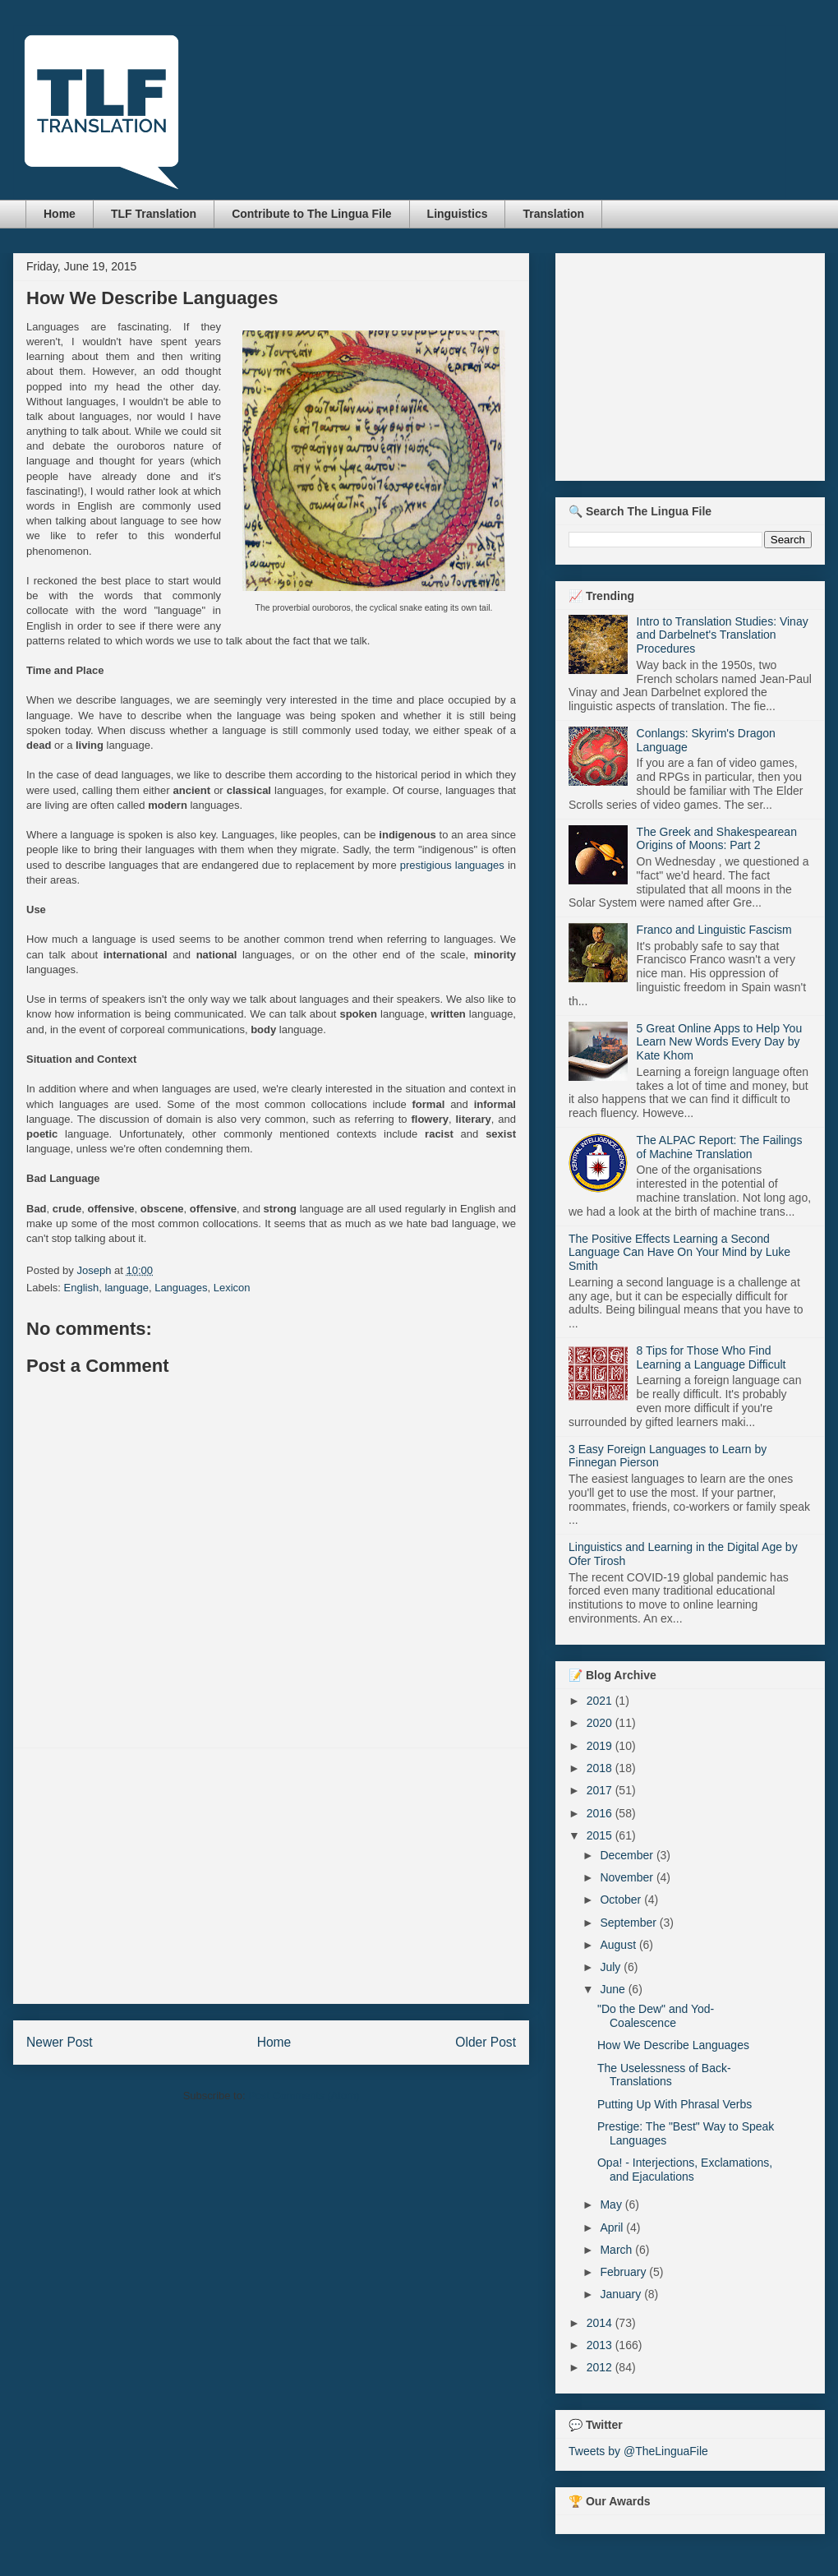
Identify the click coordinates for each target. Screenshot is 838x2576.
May (612, 2204)
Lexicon (232, 1287)
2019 (601, 1745)
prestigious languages (452, 865)
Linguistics (457, 213)
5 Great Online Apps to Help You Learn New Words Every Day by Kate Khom (720, 1042)
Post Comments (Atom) (303, 2095)
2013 (601, 2345)
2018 (601, 1768)
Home (60, 213)
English (81, 1287)
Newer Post (59, 2042)
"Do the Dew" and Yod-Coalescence (655, 2015)
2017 (601, 1790)
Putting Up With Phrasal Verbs (674, 2104)
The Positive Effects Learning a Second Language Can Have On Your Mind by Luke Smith (679, 1252)
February (624, 2271)
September (629, 1922)
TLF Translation (153, 213)
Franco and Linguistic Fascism (714, 929)
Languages (180, 1287)
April (613, 2227)
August (619, 1944)
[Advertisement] (271, 1876)
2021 (601, 1700)
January (622, 2294)
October (622, 1899)
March (617, 2249)
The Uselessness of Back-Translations (664, 2075)
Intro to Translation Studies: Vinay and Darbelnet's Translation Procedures (722, 635)
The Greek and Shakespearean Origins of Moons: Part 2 (717, 838)
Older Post (485, 2042)
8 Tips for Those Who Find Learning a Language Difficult (711, 1357)
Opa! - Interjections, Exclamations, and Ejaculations (684, 2169)
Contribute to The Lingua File (311, 213)
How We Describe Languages (673, 2045)
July (612, 1967)
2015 (601, 1835)
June (614, 1989)
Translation (553, 213)
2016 (601, 1813)
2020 (601, 1722)
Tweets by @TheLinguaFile (638, 2451)
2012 (601, 2367)
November (628, 1877)
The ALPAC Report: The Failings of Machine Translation (720, 1147)
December (628, 1855)
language (126, 1287)
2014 (601, 2322)
